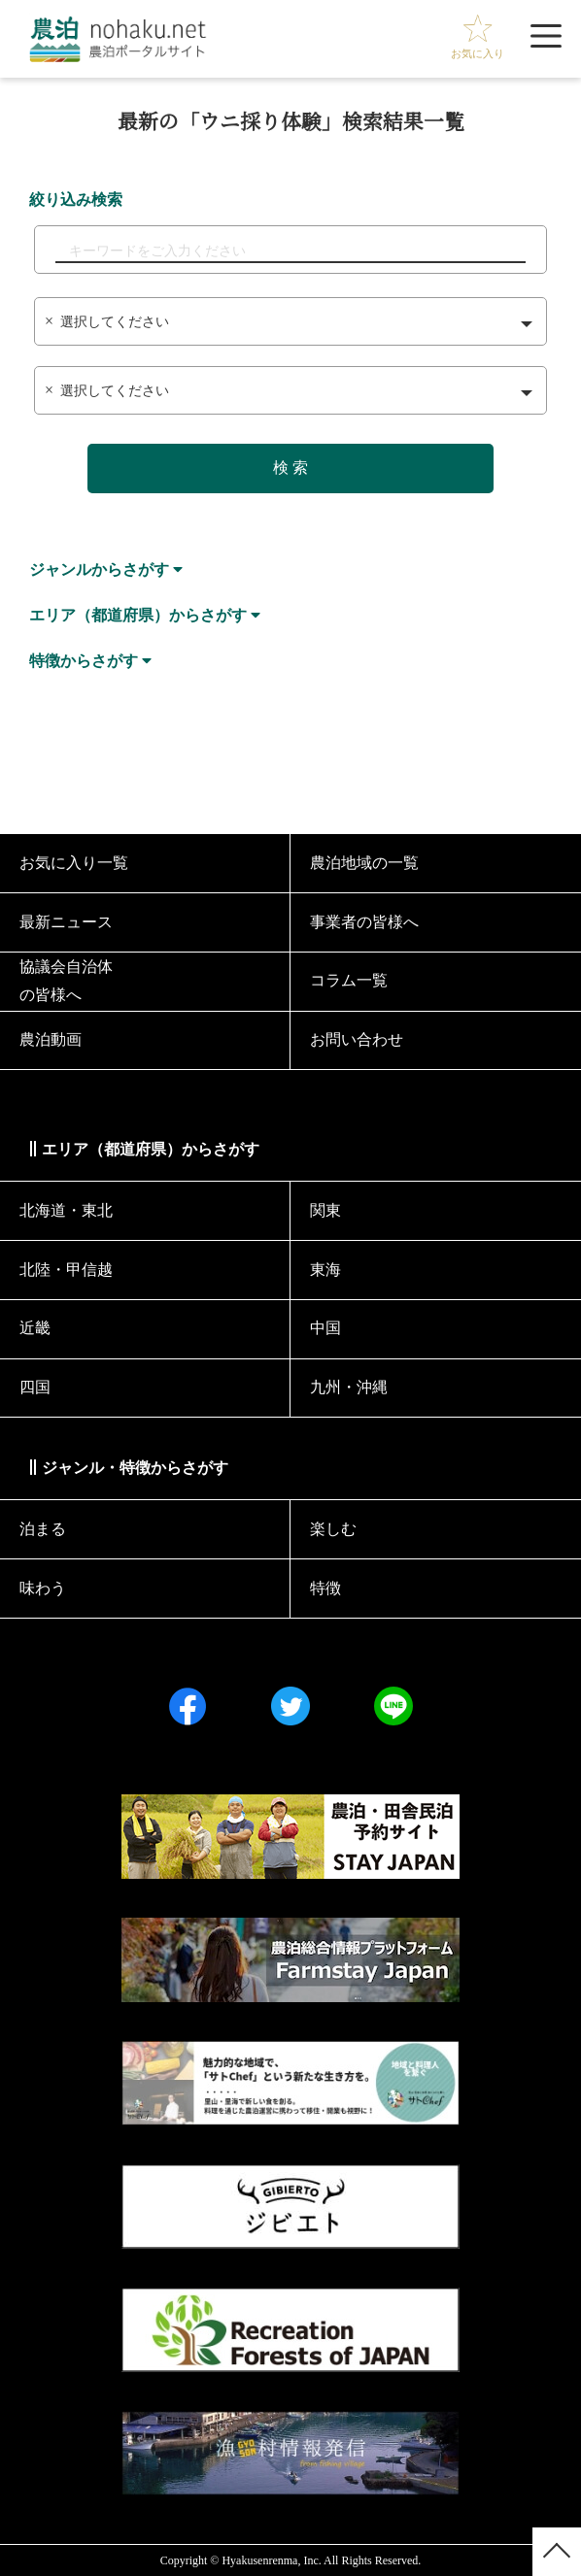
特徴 (325, 1588)
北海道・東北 (66, 1210)
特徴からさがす (83, 660)
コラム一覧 (349, 980)
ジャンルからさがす (99, 569)
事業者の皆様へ (364, 922)
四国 (35, 1387)
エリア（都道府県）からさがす (138, 615)
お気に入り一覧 (73, 862)
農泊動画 (50, 1039)
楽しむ (333, 1529)
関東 (325, 1210)
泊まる (42, 1529)
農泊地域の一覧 (364, 862)
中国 (325, 1328)
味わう (42, 1588)
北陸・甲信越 (66, 1269)
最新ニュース (66, 922)
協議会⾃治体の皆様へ (66, 980)
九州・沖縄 (349, 1387)
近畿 (35, 1328)
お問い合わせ (356, 1039)
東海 (325, 1269)
